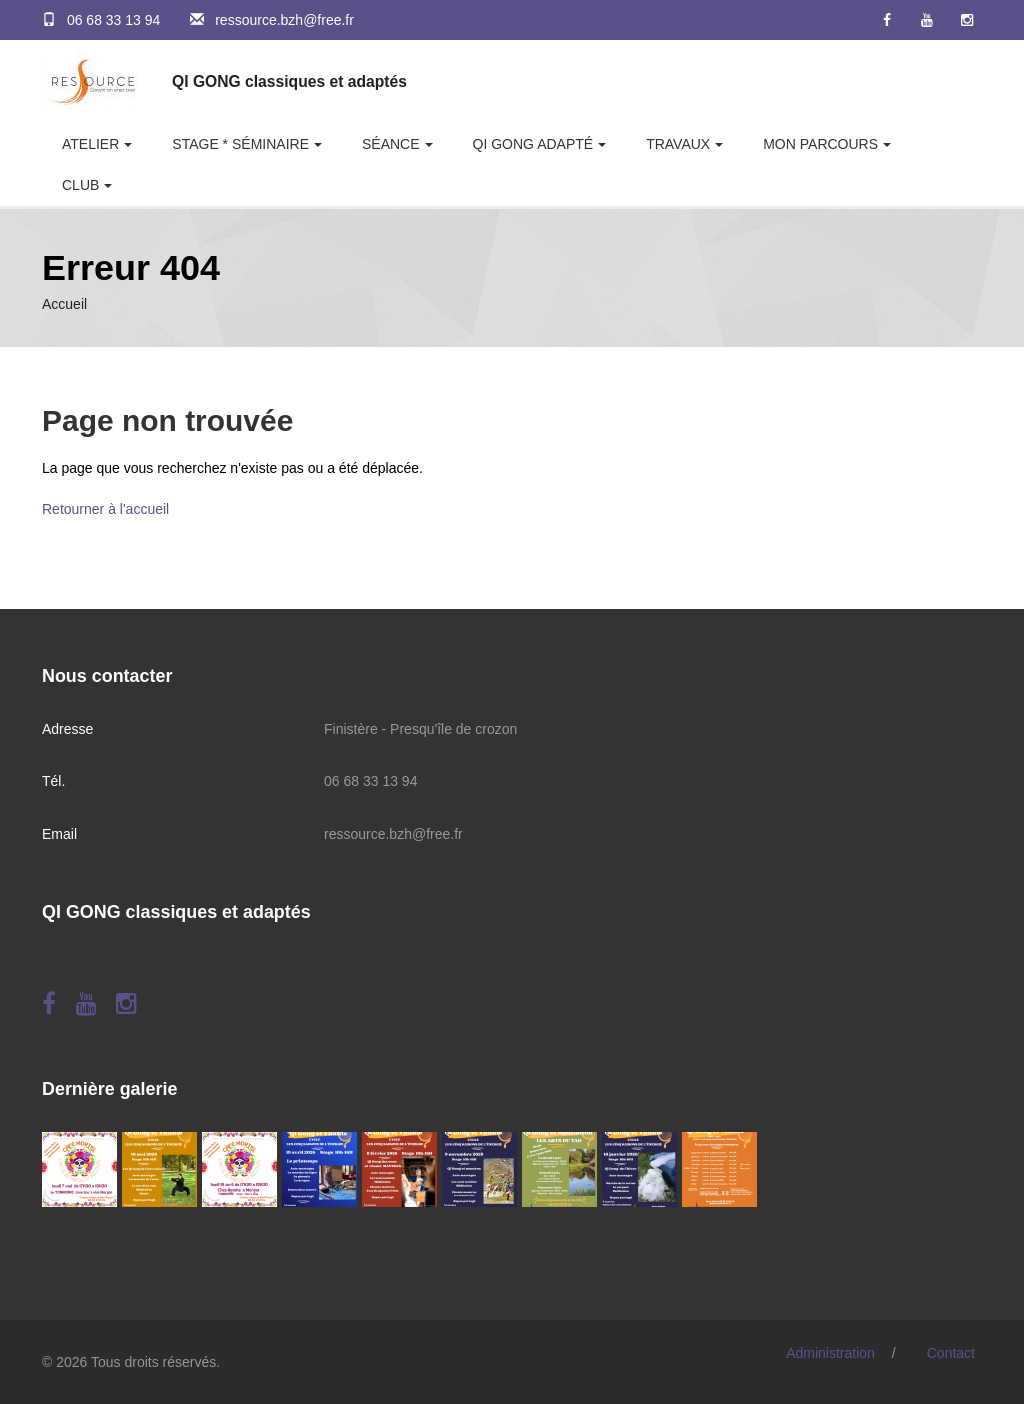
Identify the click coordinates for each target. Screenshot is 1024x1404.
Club (80, 185)
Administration (830, 1353)
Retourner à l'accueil (105, 509)
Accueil (64, 304)
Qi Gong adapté (533, 144)
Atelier (90, 144)
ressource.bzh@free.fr (284, 20)
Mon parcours (820, 144)
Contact (951, 1353)
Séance (391, 144)
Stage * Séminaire (240, 144)
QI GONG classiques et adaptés (289, 81)
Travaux (678, 144)
